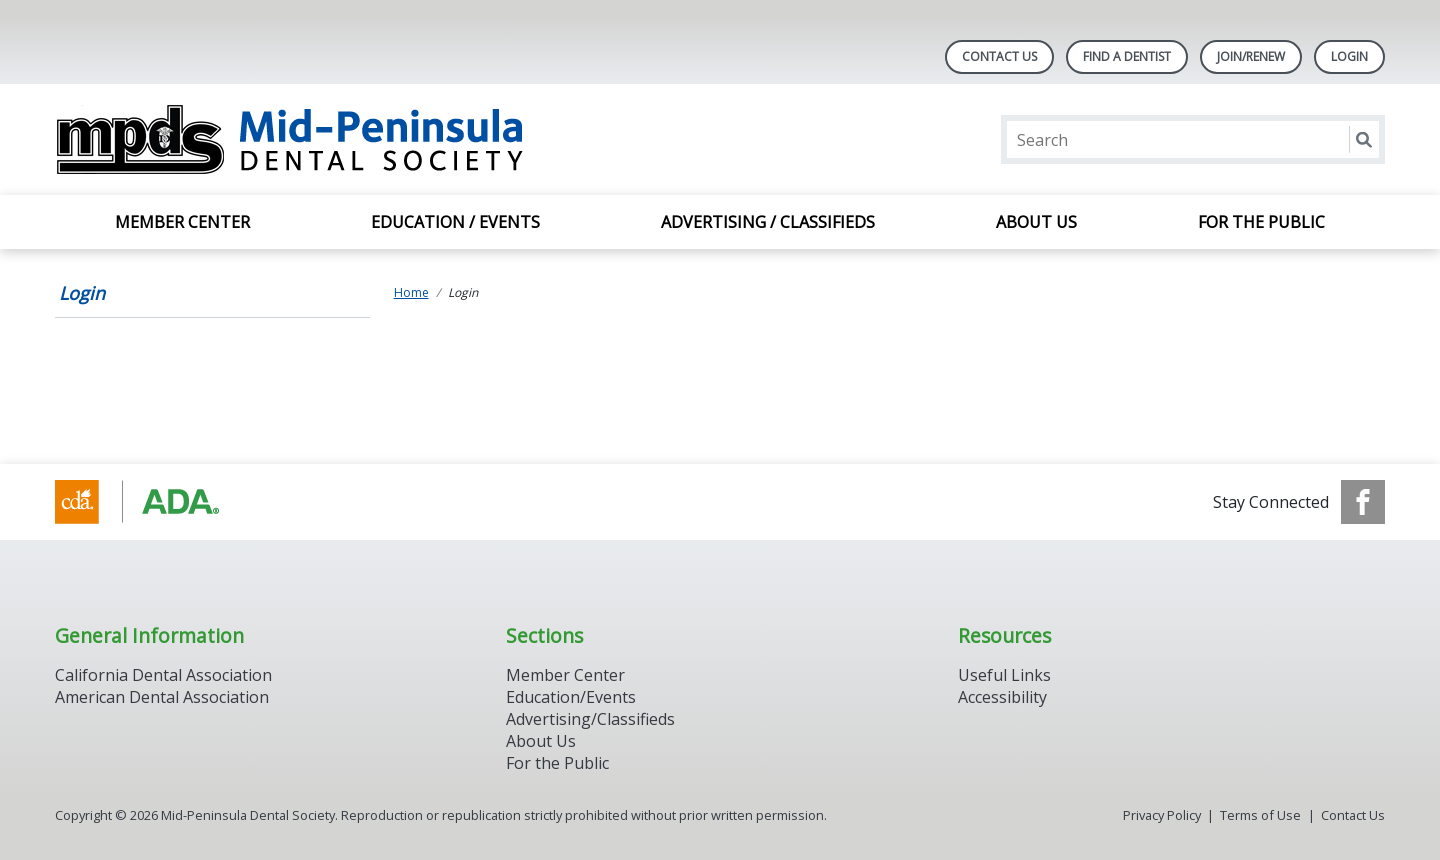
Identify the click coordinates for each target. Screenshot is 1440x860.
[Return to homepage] (313, 139)
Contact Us (999, 56)
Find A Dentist (1127, 56)
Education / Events (455, 222)
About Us (1036, 222)
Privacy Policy (1162, 815)
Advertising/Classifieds (590, 719)
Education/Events (571, 697)
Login (82, 293)
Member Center (182, 222)
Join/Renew (1251, 56)
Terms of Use (1260, 815)
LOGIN (1349, 56)
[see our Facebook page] (1363, 502)
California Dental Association (163, 675)
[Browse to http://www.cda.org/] (156, 502)
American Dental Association (162, 697)
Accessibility (1002, 697)
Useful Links (1004, 675)
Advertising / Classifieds (768, 222)
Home (411, 292)
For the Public (1261, 222)
